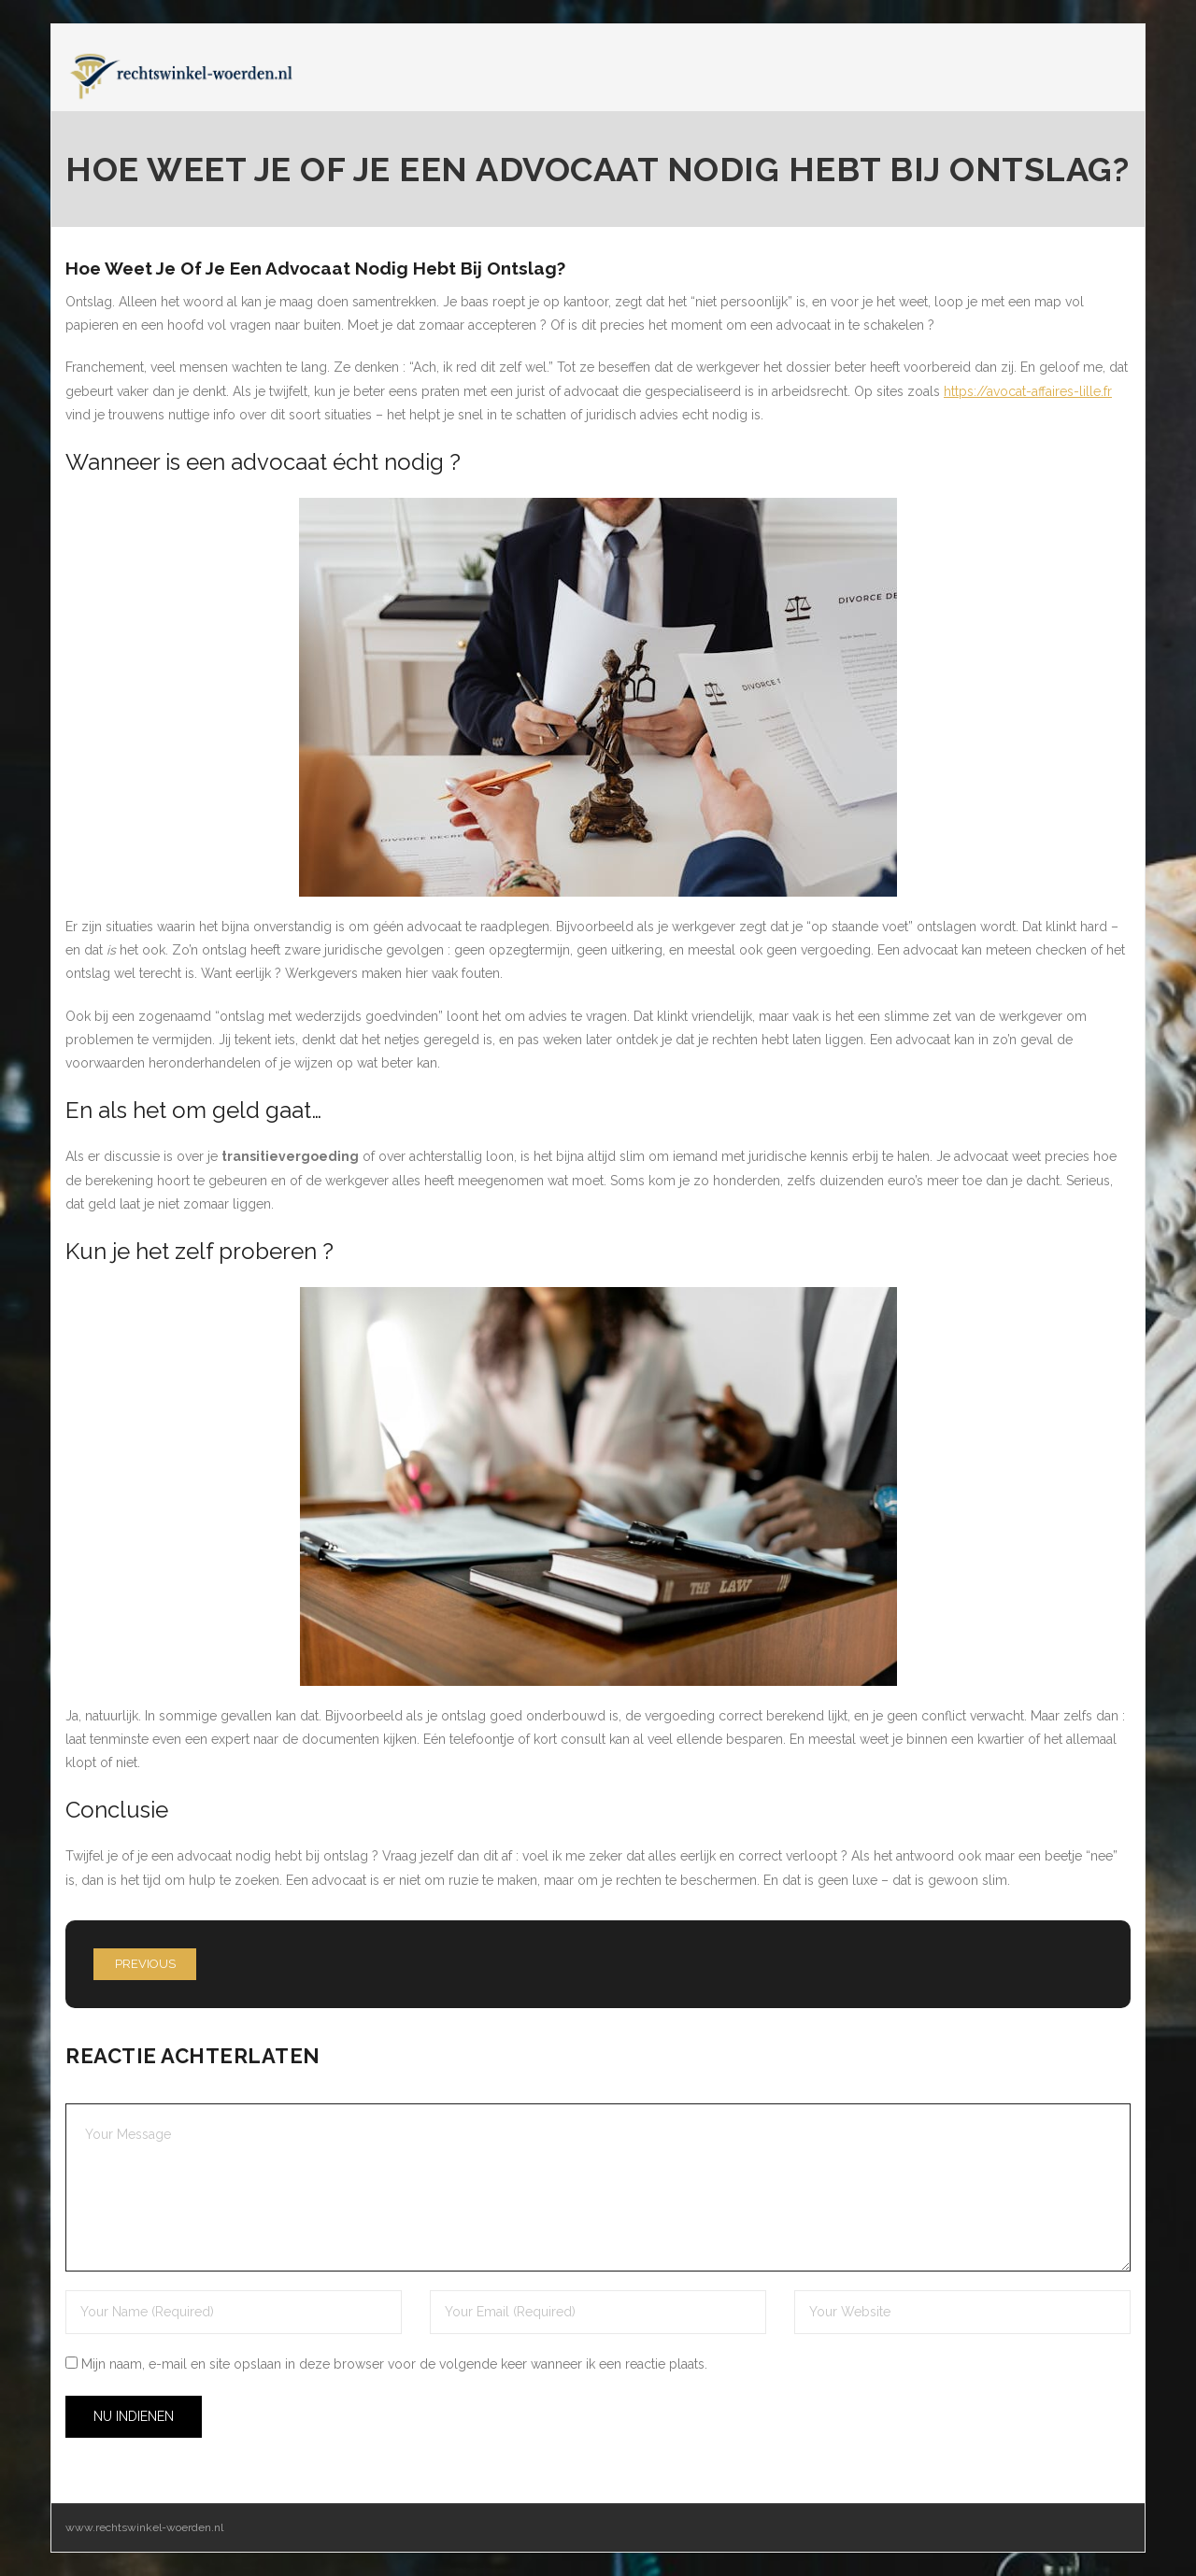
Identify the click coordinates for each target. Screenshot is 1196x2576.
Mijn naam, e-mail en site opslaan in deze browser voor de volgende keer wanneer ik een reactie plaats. (394, 2364)
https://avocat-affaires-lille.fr (1028, 391)
